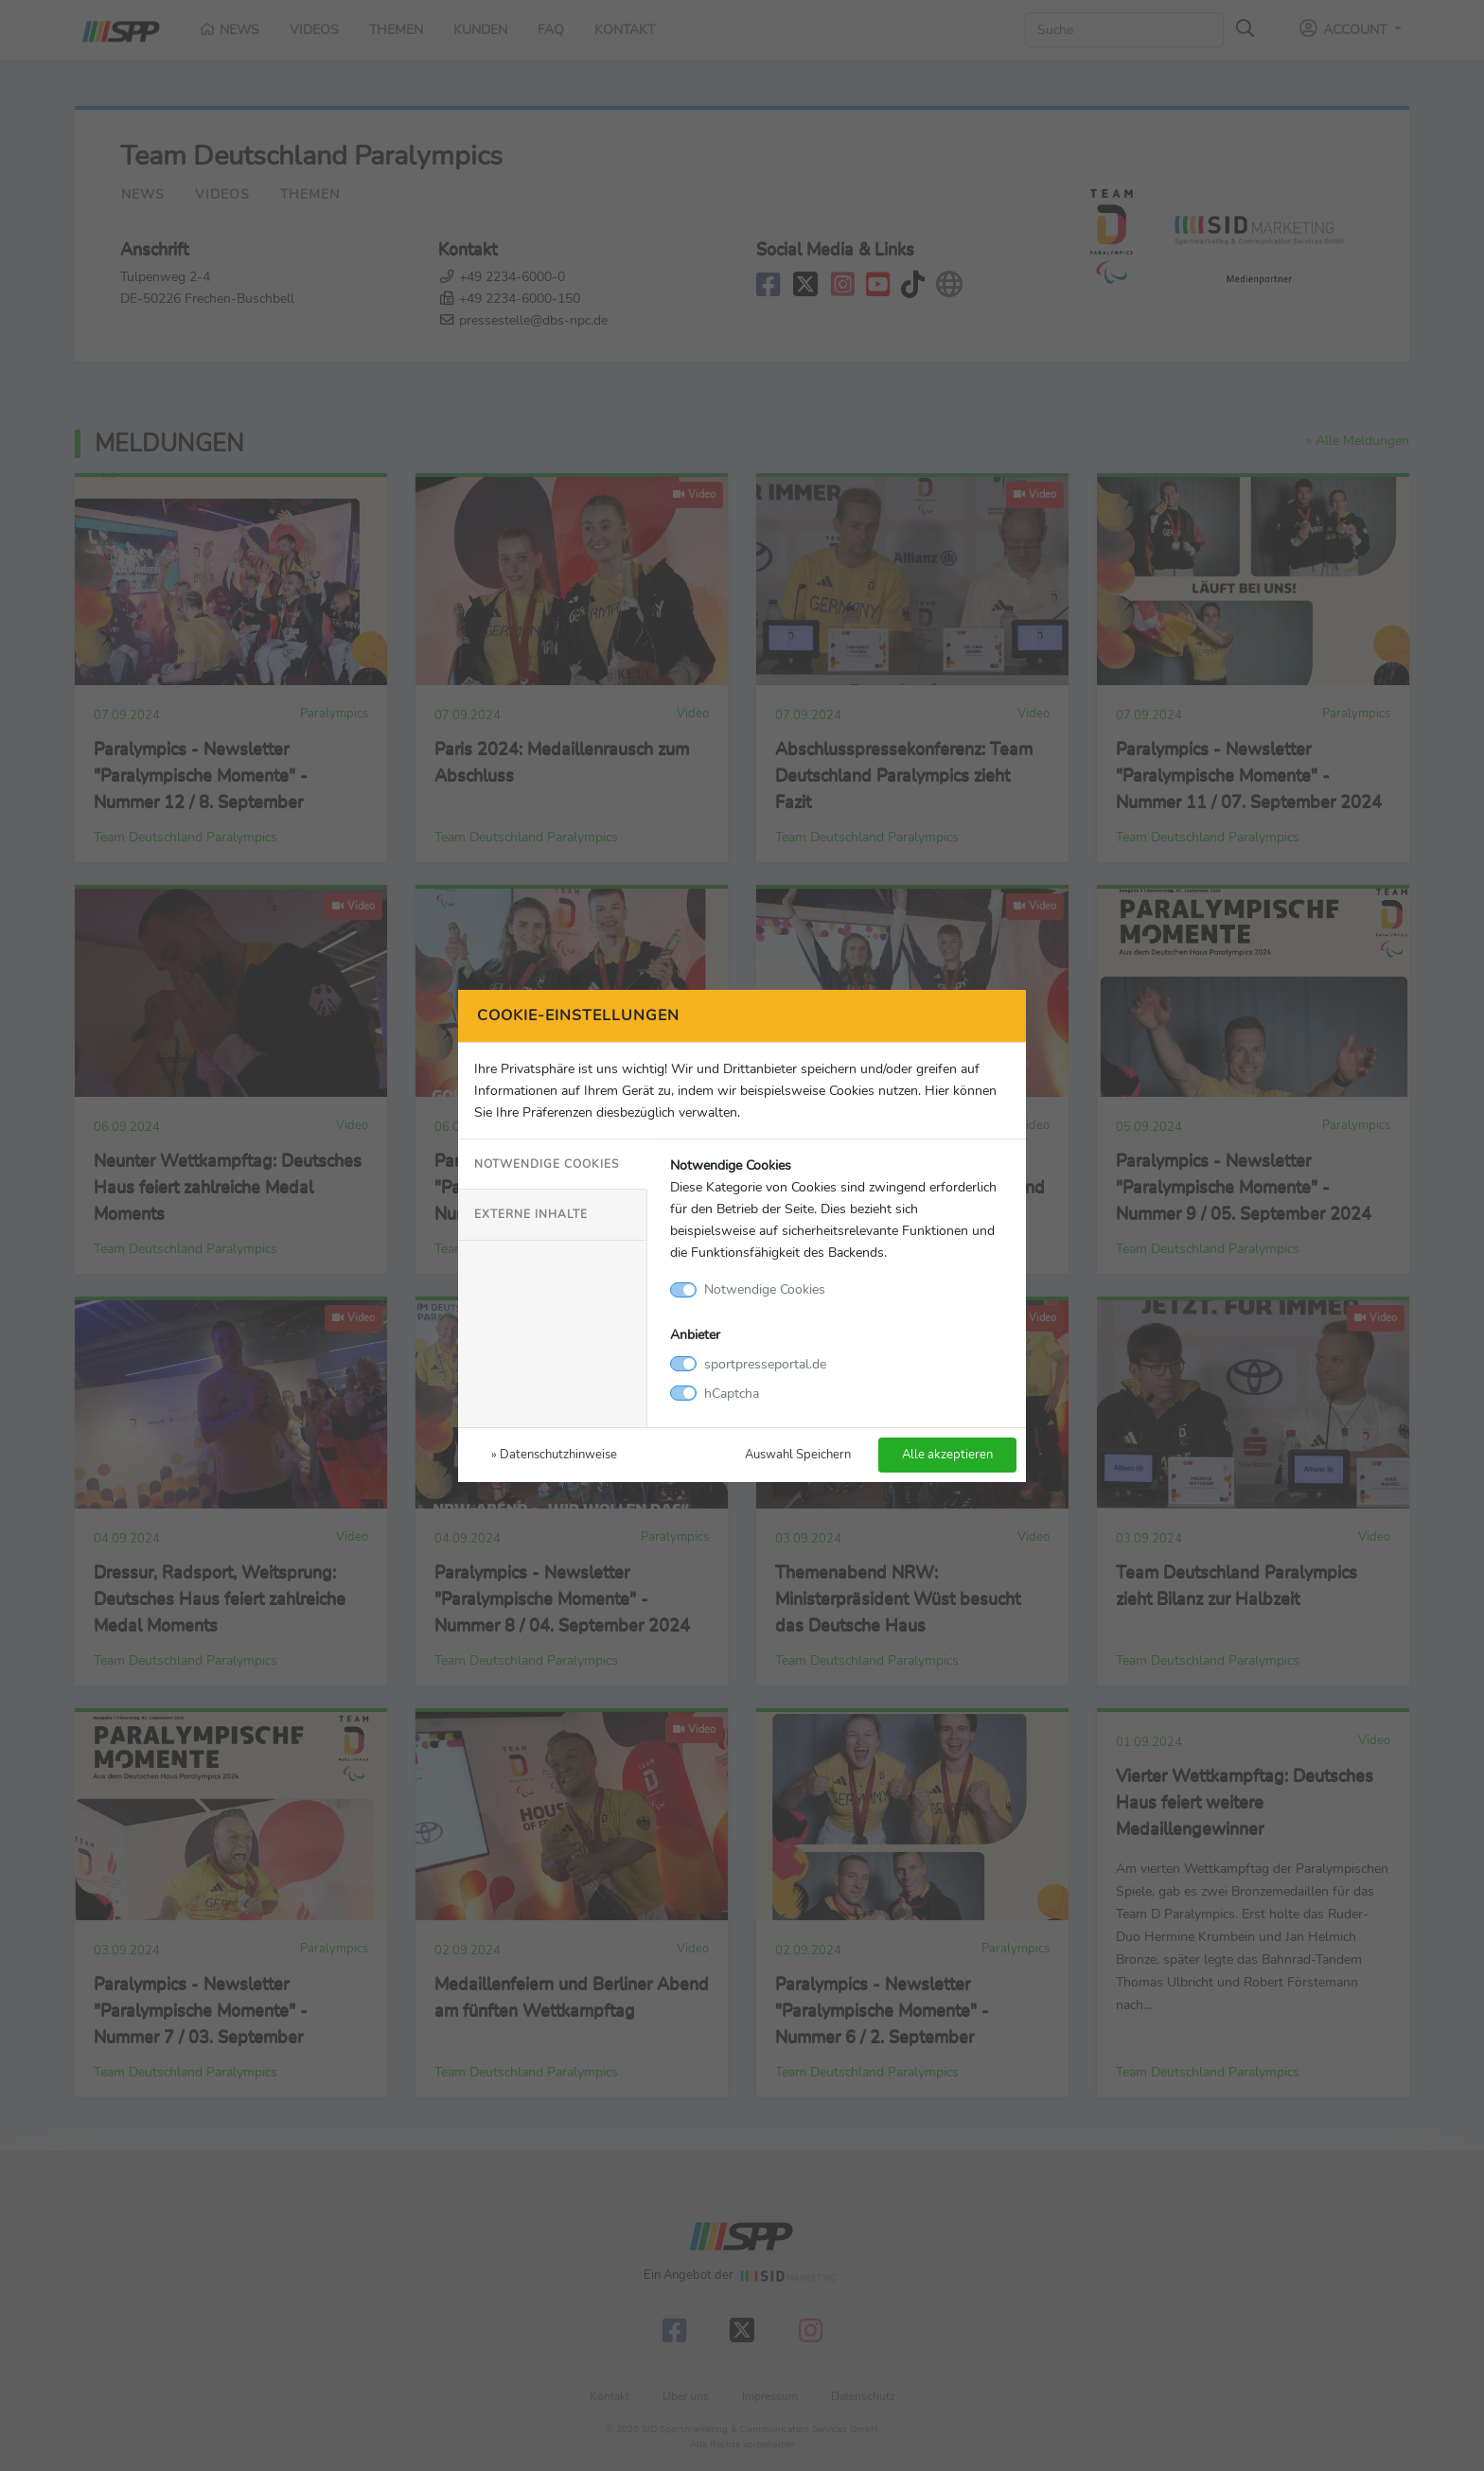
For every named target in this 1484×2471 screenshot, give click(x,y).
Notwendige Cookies (546, 1164)
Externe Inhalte (531, 1214)
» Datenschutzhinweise (554, 1454)
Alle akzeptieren (947, 1454)
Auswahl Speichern (798, 1454)
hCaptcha (731, 1393)
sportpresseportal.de (765, 1363)
